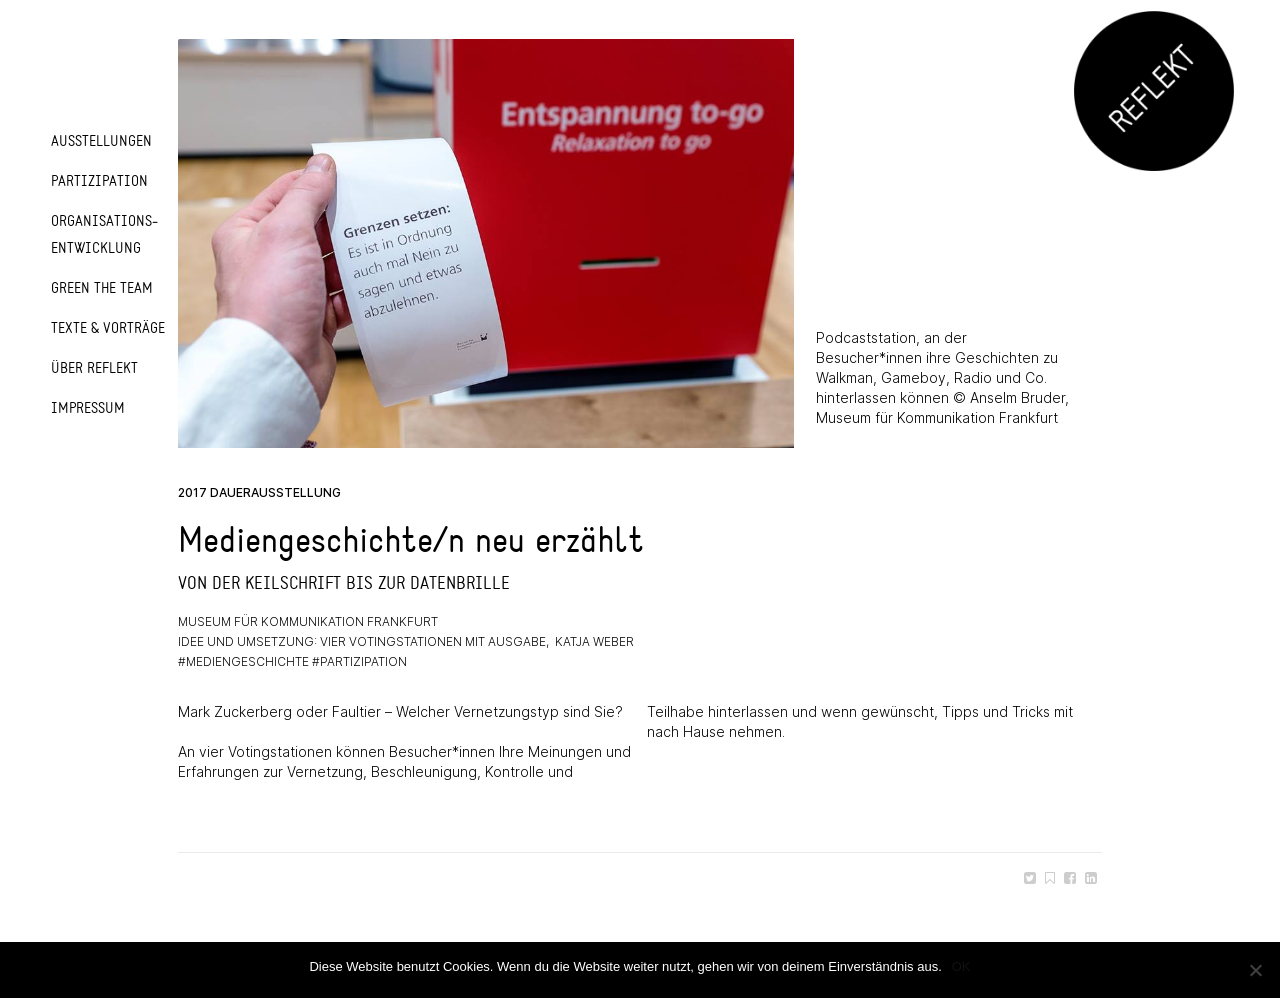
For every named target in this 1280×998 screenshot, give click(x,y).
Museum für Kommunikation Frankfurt (308, 621)
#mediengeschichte (243, 661)
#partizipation (359, 661)
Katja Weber (594, 641)
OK (961, 966)
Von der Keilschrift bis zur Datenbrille (344, 583)
